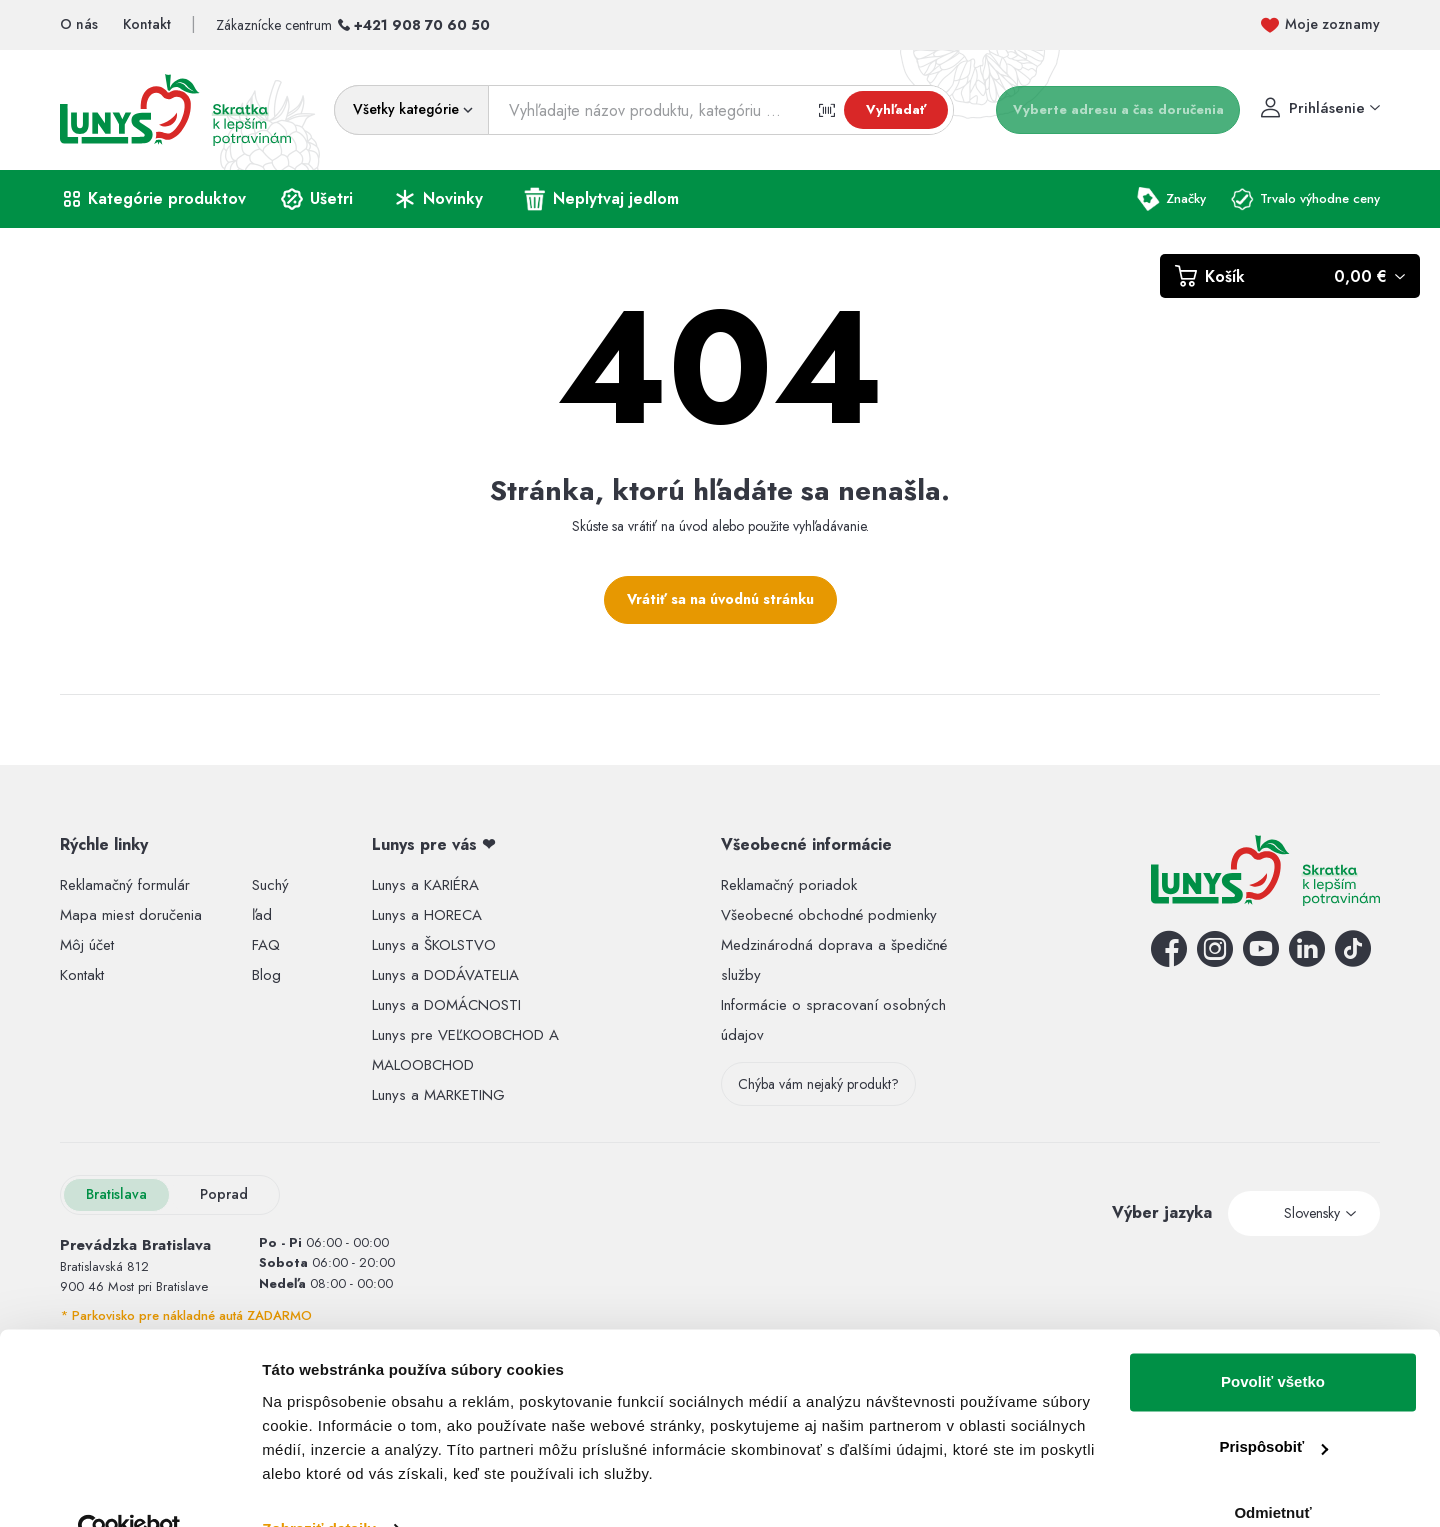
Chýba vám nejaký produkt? (818, 1084)
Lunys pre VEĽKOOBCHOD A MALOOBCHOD (465, 1050)
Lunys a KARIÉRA (425, 885)
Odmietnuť (1272, 1471)
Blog (266, 975)
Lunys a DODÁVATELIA (445, 975)
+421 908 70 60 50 (422, 25)
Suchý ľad (270, 900)
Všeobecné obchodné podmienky (829, 915)
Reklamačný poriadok (789, 885)
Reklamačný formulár (125, 885)
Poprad (224, 1194)
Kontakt (82, 975)
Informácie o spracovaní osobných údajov (833, 1020)
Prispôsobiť (1273, 1405)
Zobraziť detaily (319, 1487)
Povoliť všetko (1273, 1340)
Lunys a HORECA (427, 915)
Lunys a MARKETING (438, 1095)
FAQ (266, 945)
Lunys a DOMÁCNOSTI (446, 1005)
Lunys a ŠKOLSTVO (434, 945)
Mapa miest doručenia (131, 915)
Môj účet (87, 945)
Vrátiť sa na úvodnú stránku (720, 599)
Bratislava (116, 1194)
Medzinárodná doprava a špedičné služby (834, 960)
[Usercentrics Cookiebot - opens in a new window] (129, 1488)
